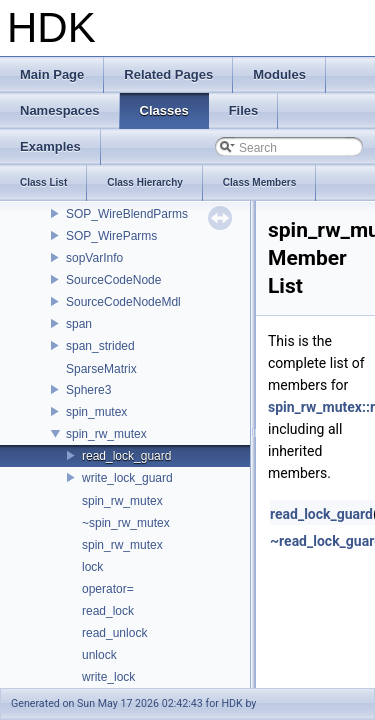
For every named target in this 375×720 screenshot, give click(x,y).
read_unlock (114, 633)
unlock (99, 655)
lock (92, 567)
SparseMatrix (101, 369)
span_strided (100, 346)
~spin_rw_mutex (126, 523)
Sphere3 (88, 390)
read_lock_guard (126, 456)
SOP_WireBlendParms (127, 214)
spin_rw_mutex (106, 434)
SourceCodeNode (113, 280)
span (79, 324)
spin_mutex (96, 412)
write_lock (108, 677)
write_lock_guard (127, 478)
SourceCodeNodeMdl (123, 302)
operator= (108, 589)
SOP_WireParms (111, 236)
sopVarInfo (94, 258)
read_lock (108, 611)
